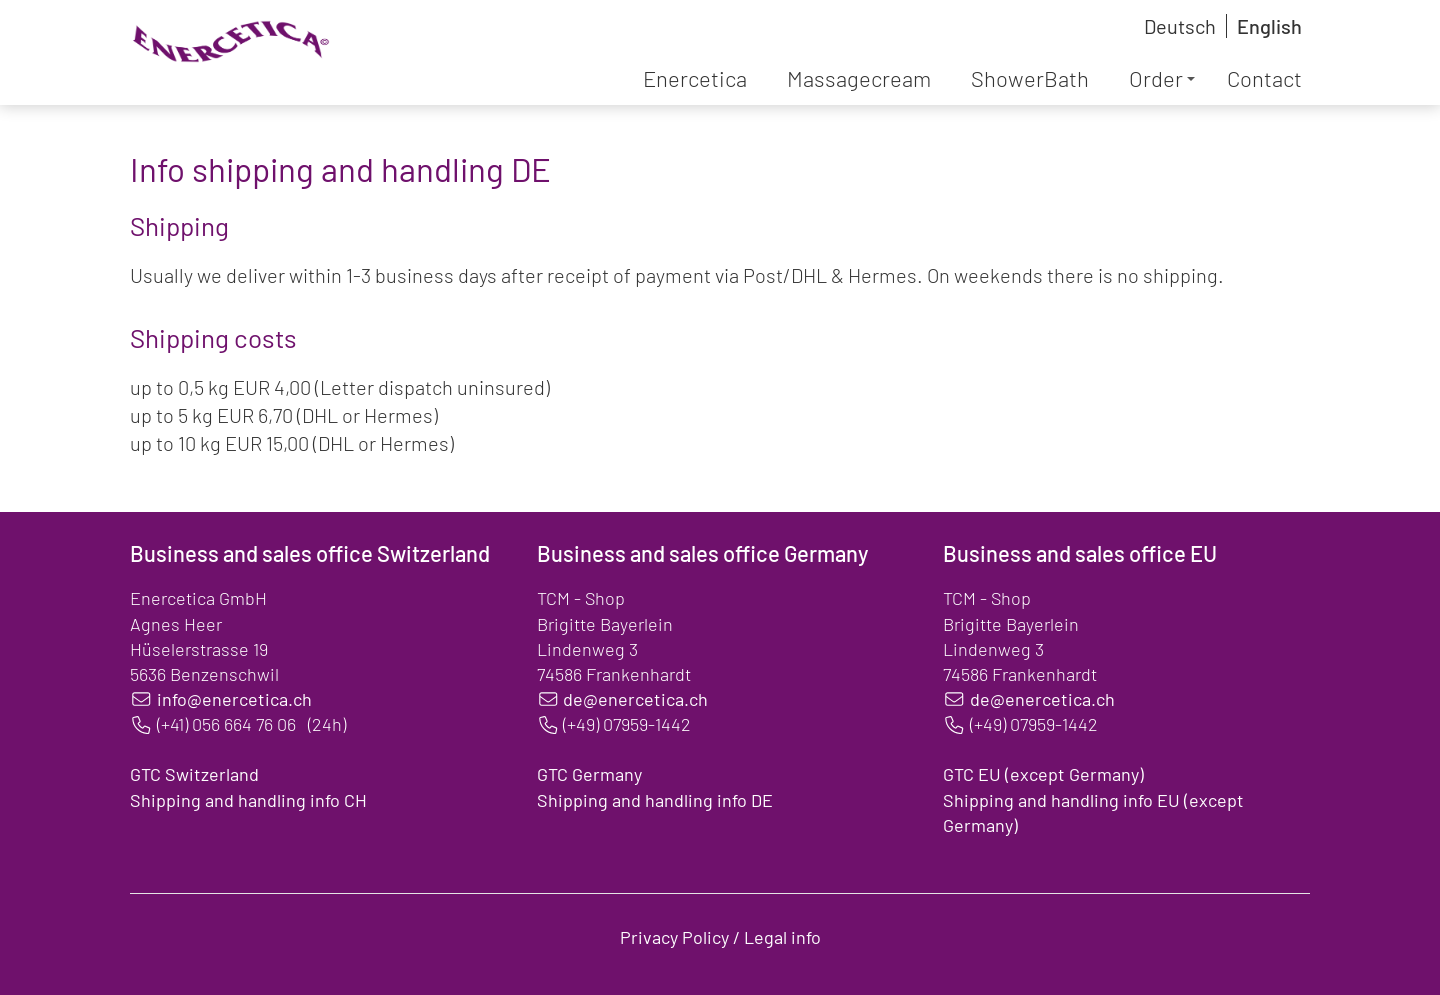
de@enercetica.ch (635, 699)
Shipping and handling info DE (655, 800)
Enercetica (695, 78)
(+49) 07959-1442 (627, 724)
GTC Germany (589, 774)
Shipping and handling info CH (248, 800)
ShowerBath (1030, 78)
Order (1162, 78)
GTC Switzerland (194, 774)
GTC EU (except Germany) (1043, 774)
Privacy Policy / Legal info (720, 937)
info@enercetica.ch (234, 699)
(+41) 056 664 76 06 (226, 724)
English (1269, 26)
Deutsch (1180, 26)
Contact (1264, 78)
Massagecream (859, 78)
